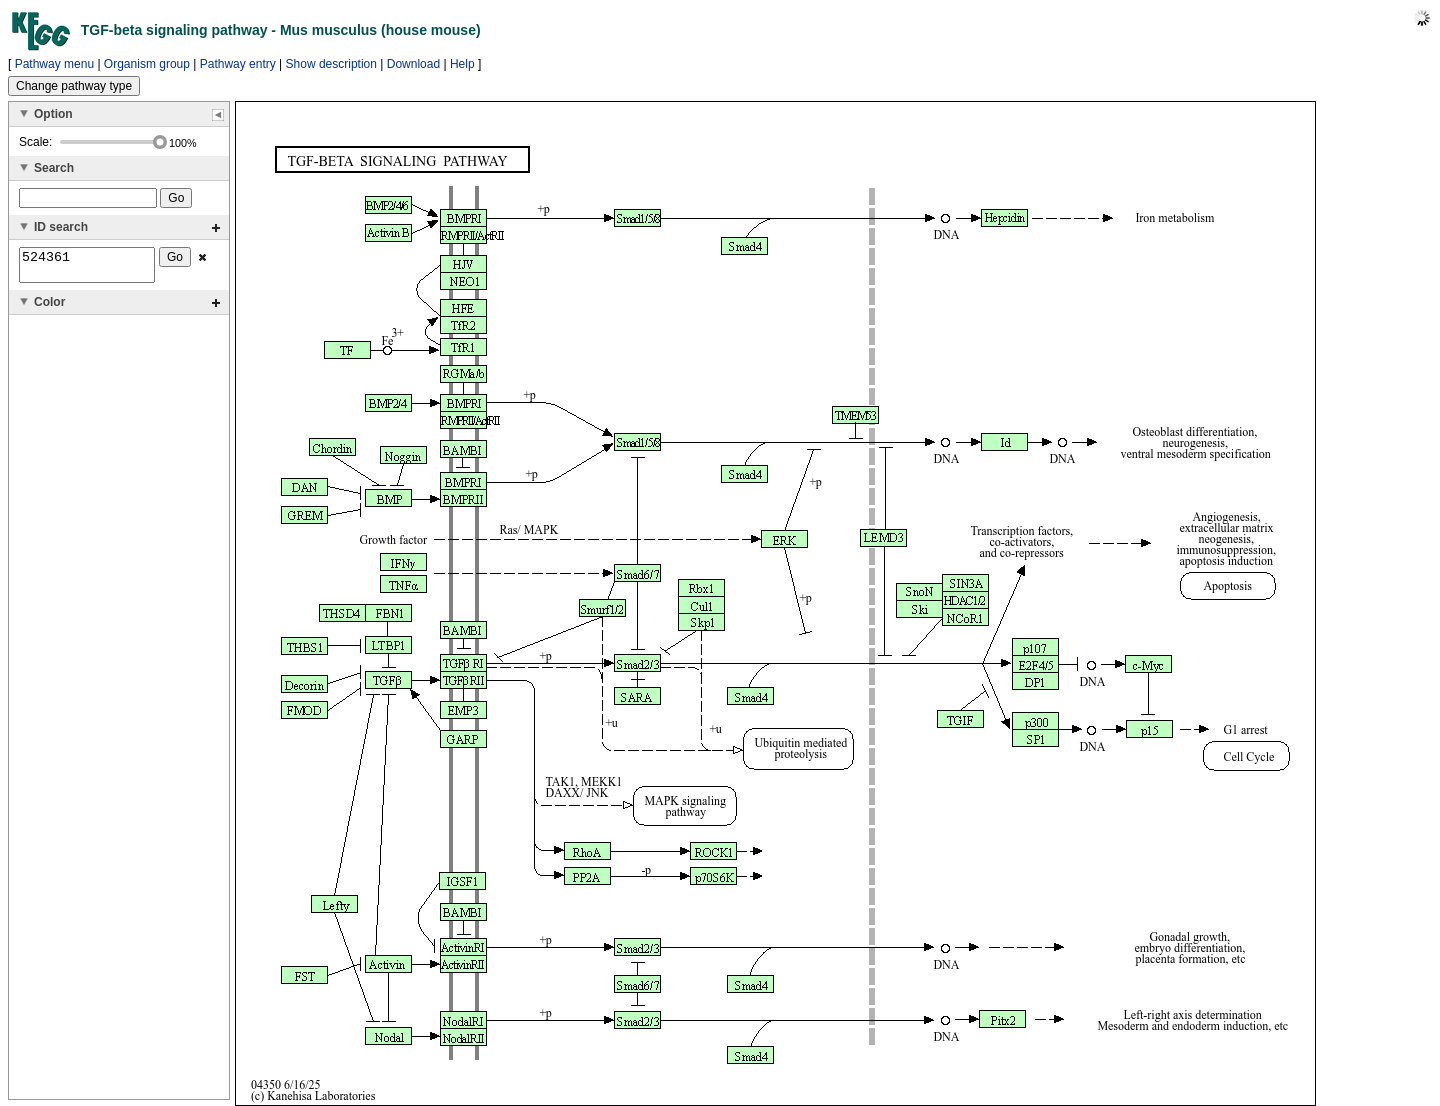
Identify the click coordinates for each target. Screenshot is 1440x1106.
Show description (331, 64)
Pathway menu (54, 64)
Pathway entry (238, 64)
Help (462, 64)
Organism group (147, 64)
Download (413, 64)
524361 (87, 268)
